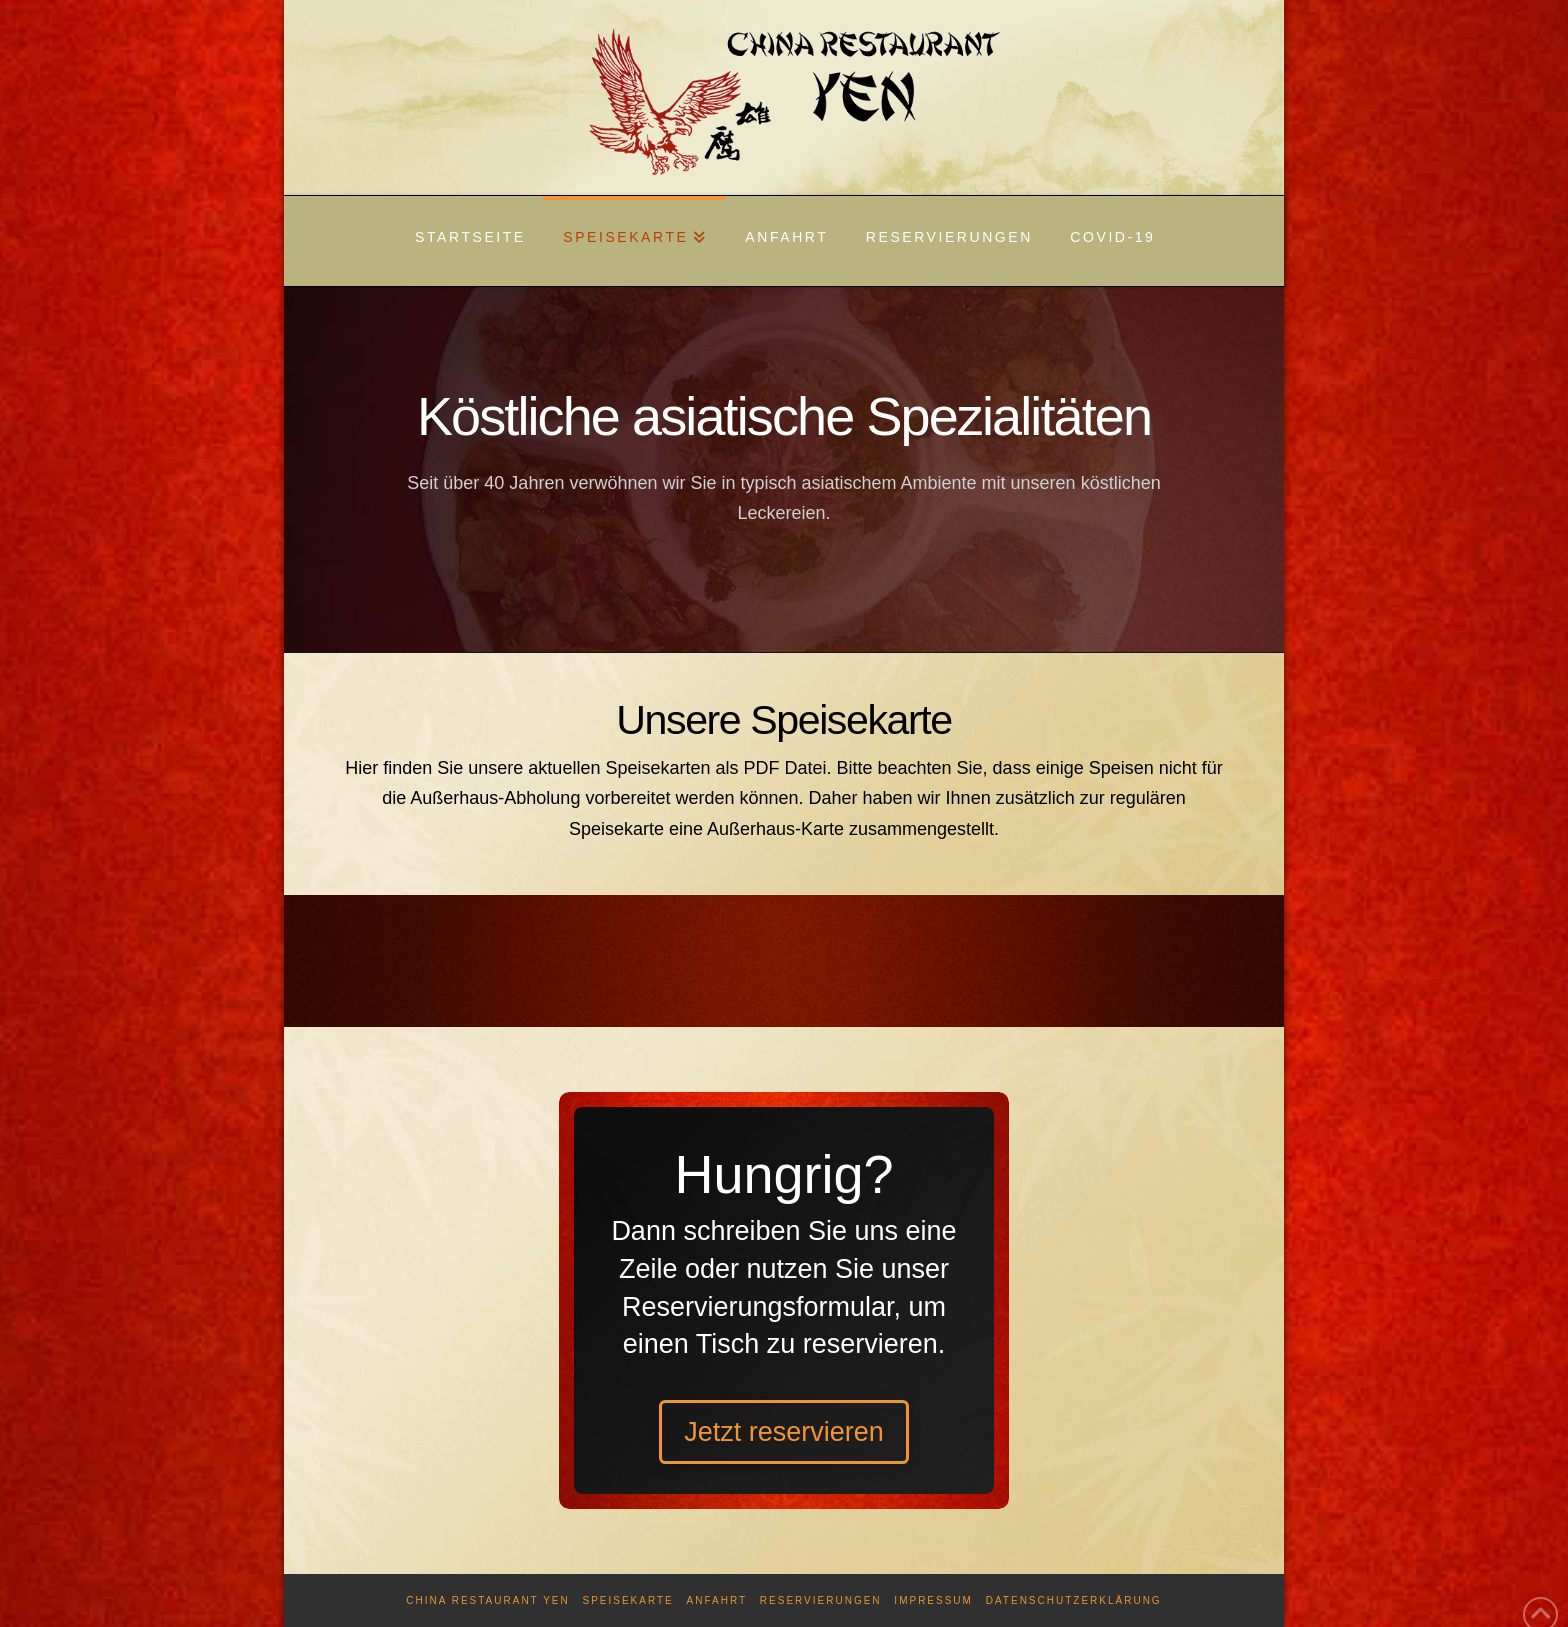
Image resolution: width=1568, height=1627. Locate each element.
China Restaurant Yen (487, 1600)
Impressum (933, 1600)
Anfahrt (717, 1600)
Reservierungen (821, 1600)
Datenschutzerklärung (1074, 1600)
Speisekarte (627, 1600)
